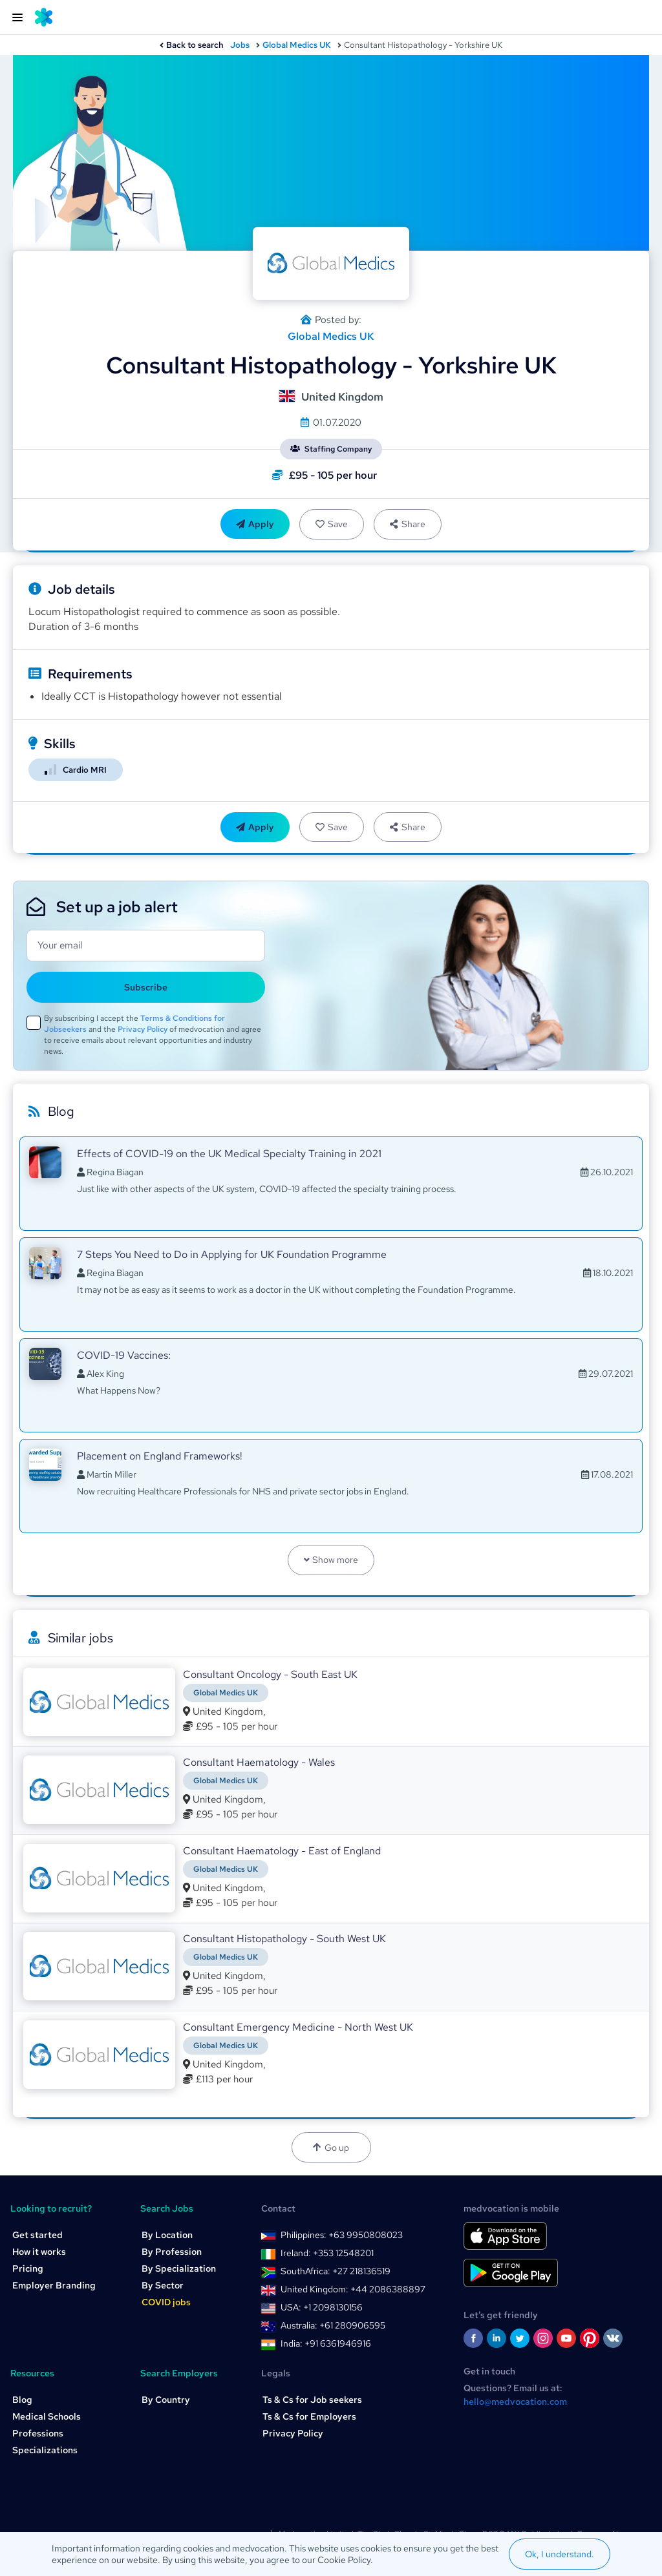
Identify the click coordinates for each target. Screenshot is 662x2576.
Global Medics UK (296, 44)
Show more (331, 1559)
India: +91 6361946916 (326, 2343)
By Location (167, 2235)
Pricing (27, 2268)
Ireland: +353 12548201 (327, 2253)
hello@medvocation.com (515, 2401)
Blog (22, 2399)
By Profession (172, 2251)
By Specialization (179, 2268)
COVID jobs (166, 2302)
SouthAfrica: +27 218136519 (335, 2271)
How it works (39, 2251)
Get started (37, 2235)
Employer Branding (54, 2285)
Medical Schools (46, 2416)
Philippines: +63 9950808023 (342, 2235)
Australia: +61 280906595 (333, 2325)
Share (407, 524)
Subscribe (145, 987)
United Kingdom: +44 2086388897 (353, 2289)
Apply (255, 524)
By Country (166, 2399)
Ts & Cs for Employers (309, 2416)
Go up (330, 2147)
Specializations (45, 2450)
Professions (37, 2433)
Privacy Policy (142, 1029)
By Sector (163, 2285)
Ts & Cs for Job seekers (312, 2399)
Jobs (240, 44)
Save (331, 524)
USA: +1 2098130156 (322, 2307)
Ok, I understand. (559, 2554)
